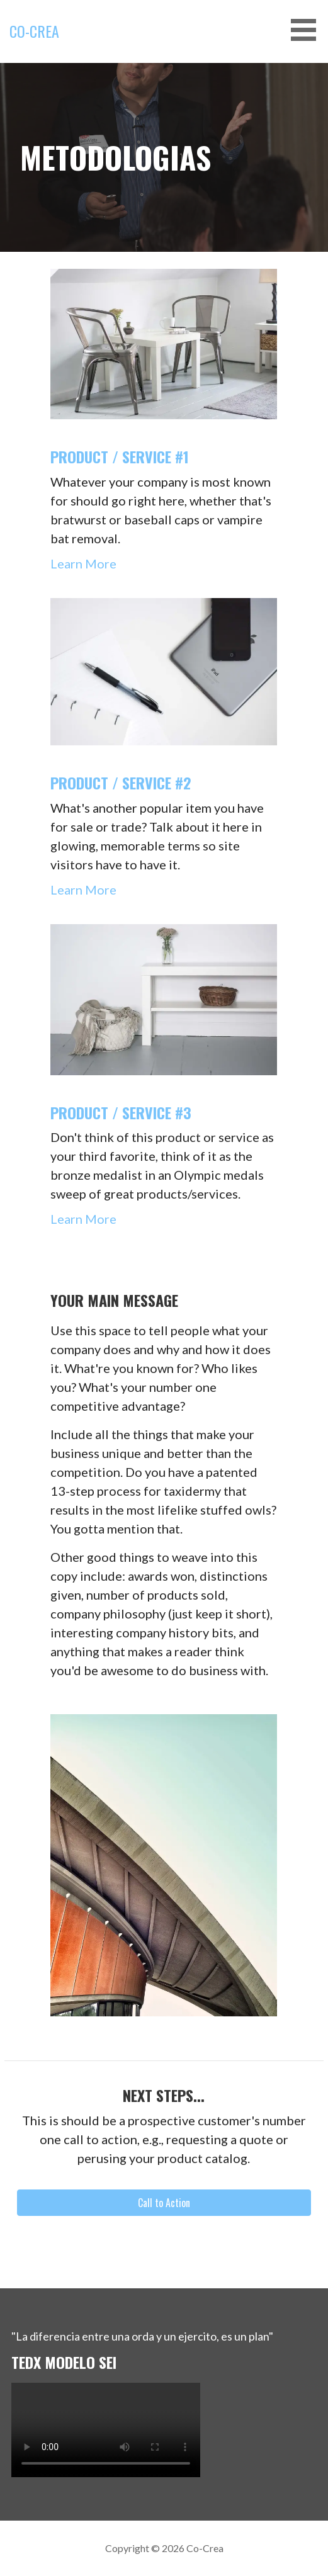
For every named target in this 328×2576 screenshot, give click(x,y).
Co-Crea (34, 31)
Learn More (83, 563)
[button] (308, 29)
